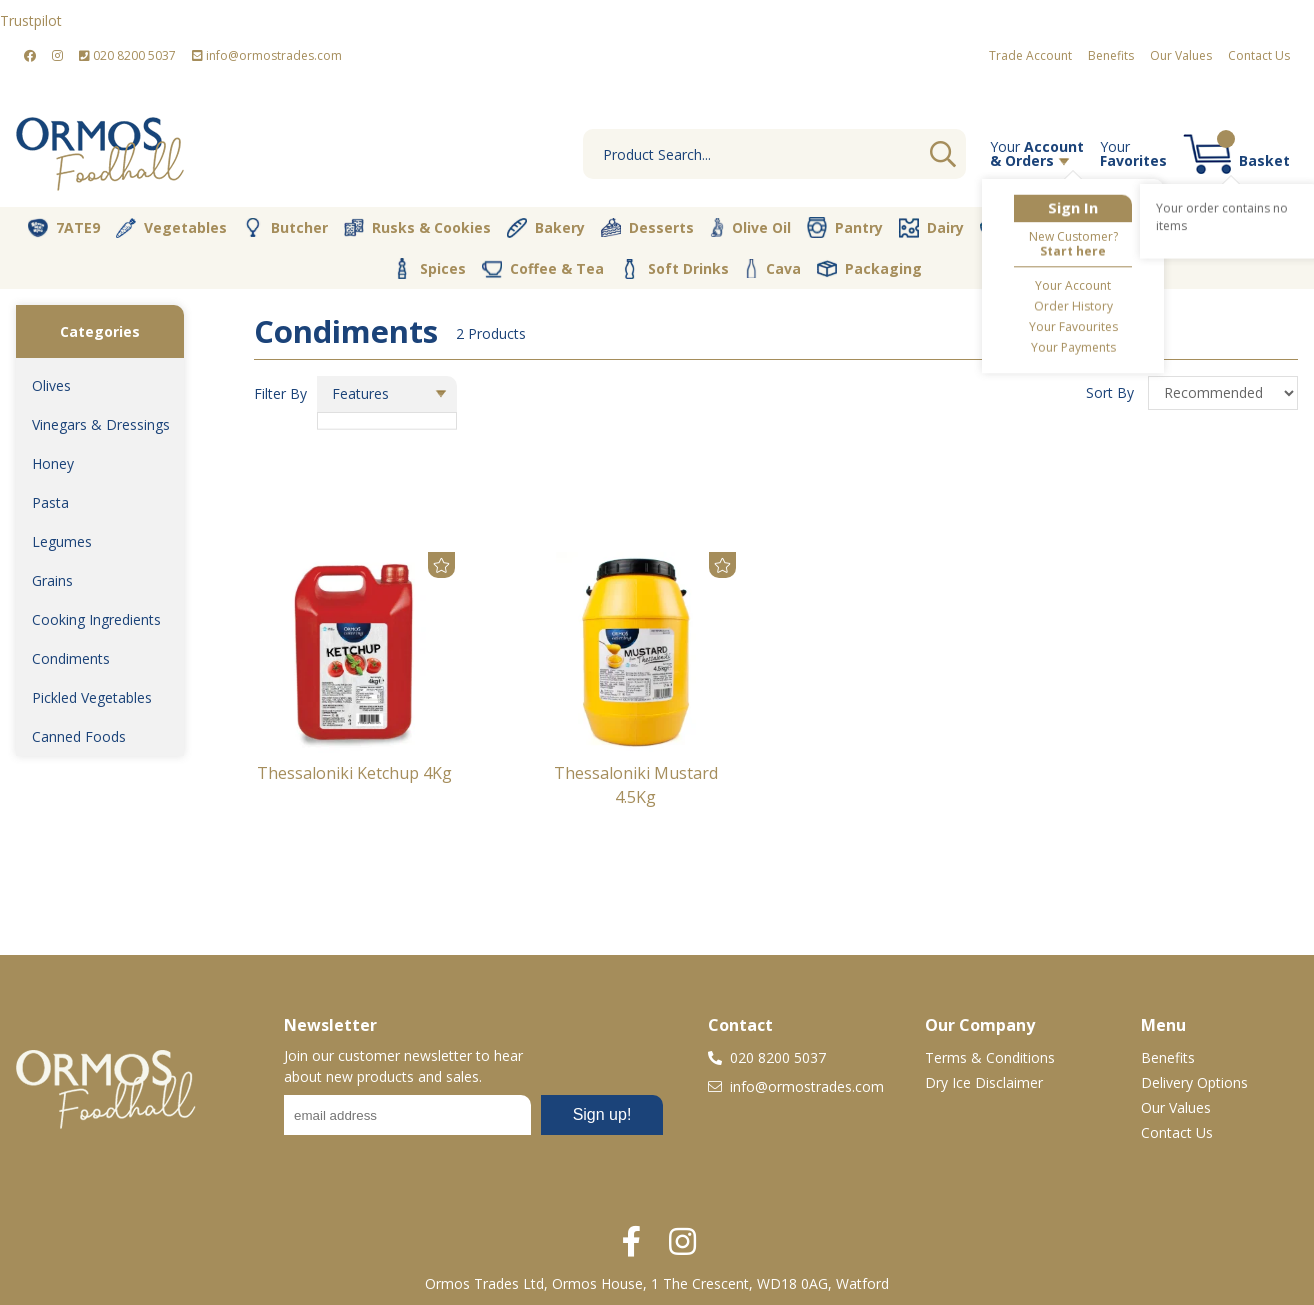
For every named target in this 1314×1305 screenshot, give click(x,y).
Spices (429, 268)
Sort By (1112, 392)
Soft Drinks (674, 269)
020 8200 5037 (127, 55)
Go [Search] (943, 154)
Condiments (71, 658)
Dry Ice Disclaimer (984, 1082)
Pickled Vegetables (92, 697)
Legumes (62, 541)
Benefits (1111, 55)
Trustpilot (31, 20)
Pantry (845, 227)
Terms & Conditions (990, 1057)
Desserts (647, 228)
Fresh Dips (1031, 228)
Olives (51, 385)
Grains (52, 580)
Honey (53, 463)
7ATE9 (64, 228)
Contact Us (1259, 55)
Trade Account (1030, 55)
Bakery (546, 228)
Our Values (1181, 55)
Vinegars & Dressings (101, 424)
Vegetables (171, 228)
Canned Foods (79, 736)
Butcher (285, 228)
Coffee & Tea (543, 268)
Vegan (1135, 228)
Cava (773, 268)
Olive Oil (750, 228)
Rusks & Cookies (417, 228)
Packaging (869, 269)
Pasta (50, 502)
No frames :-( (473, 1121)
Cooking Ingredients (96, 619)
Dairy (931, 228)
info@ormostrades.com (267, 55)
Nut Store (1237, 227)
